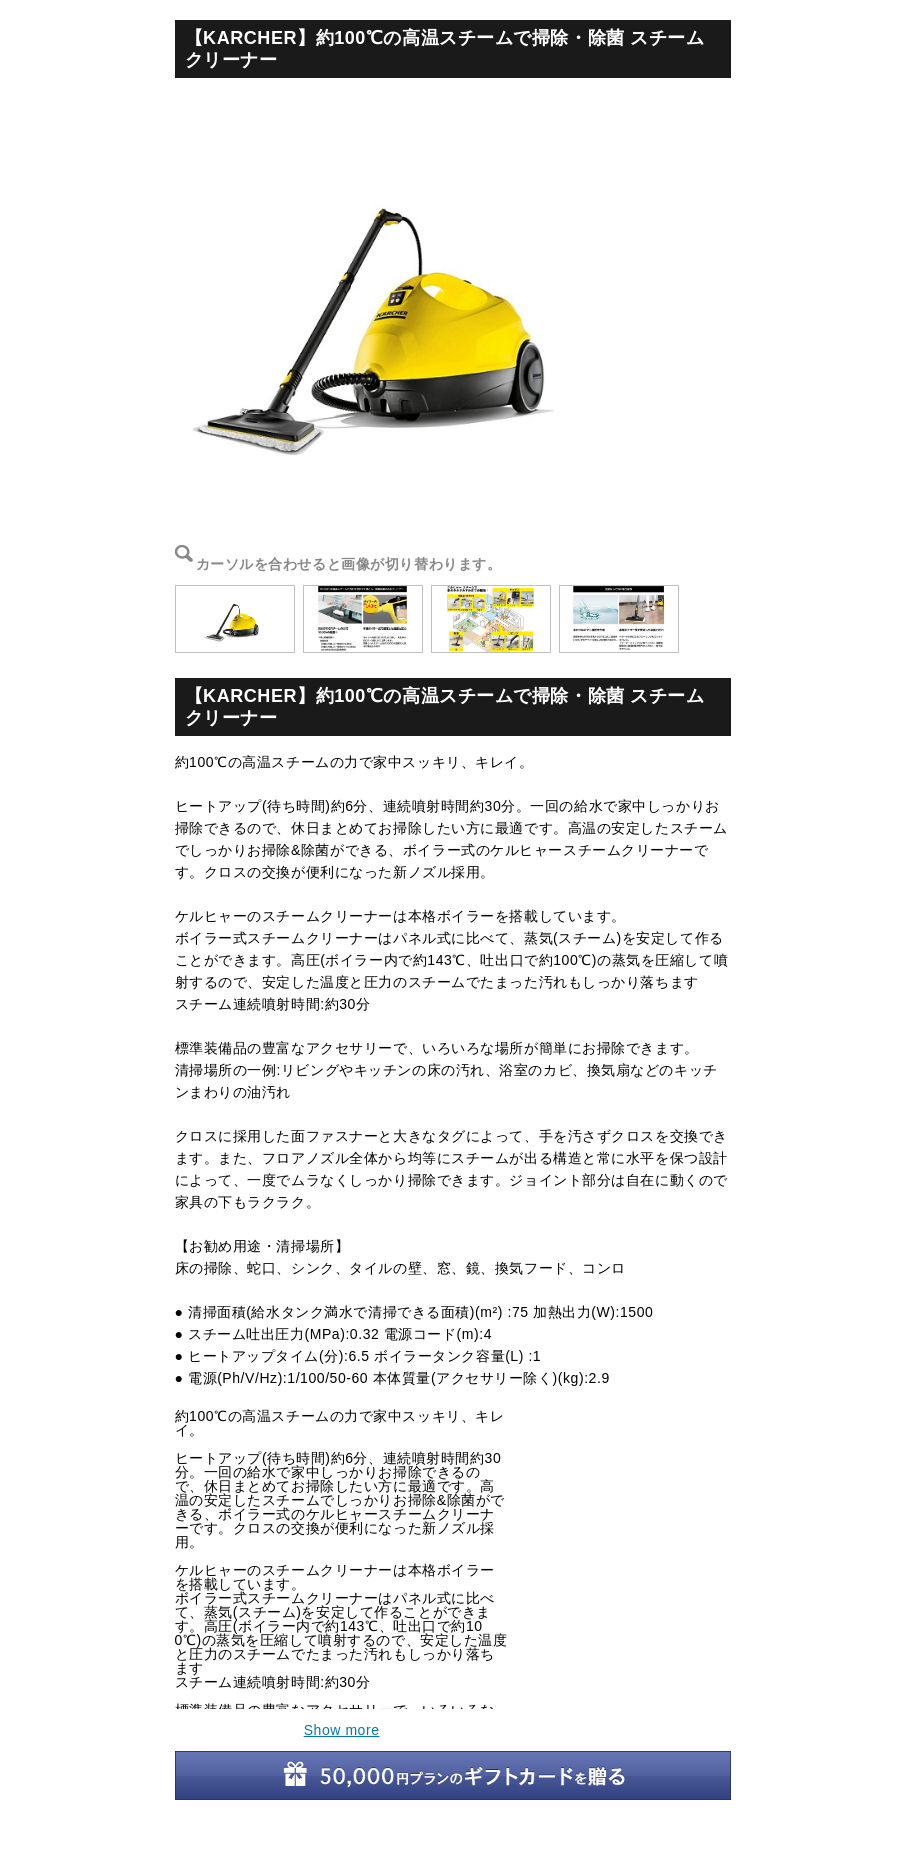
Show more (342, 1730)
